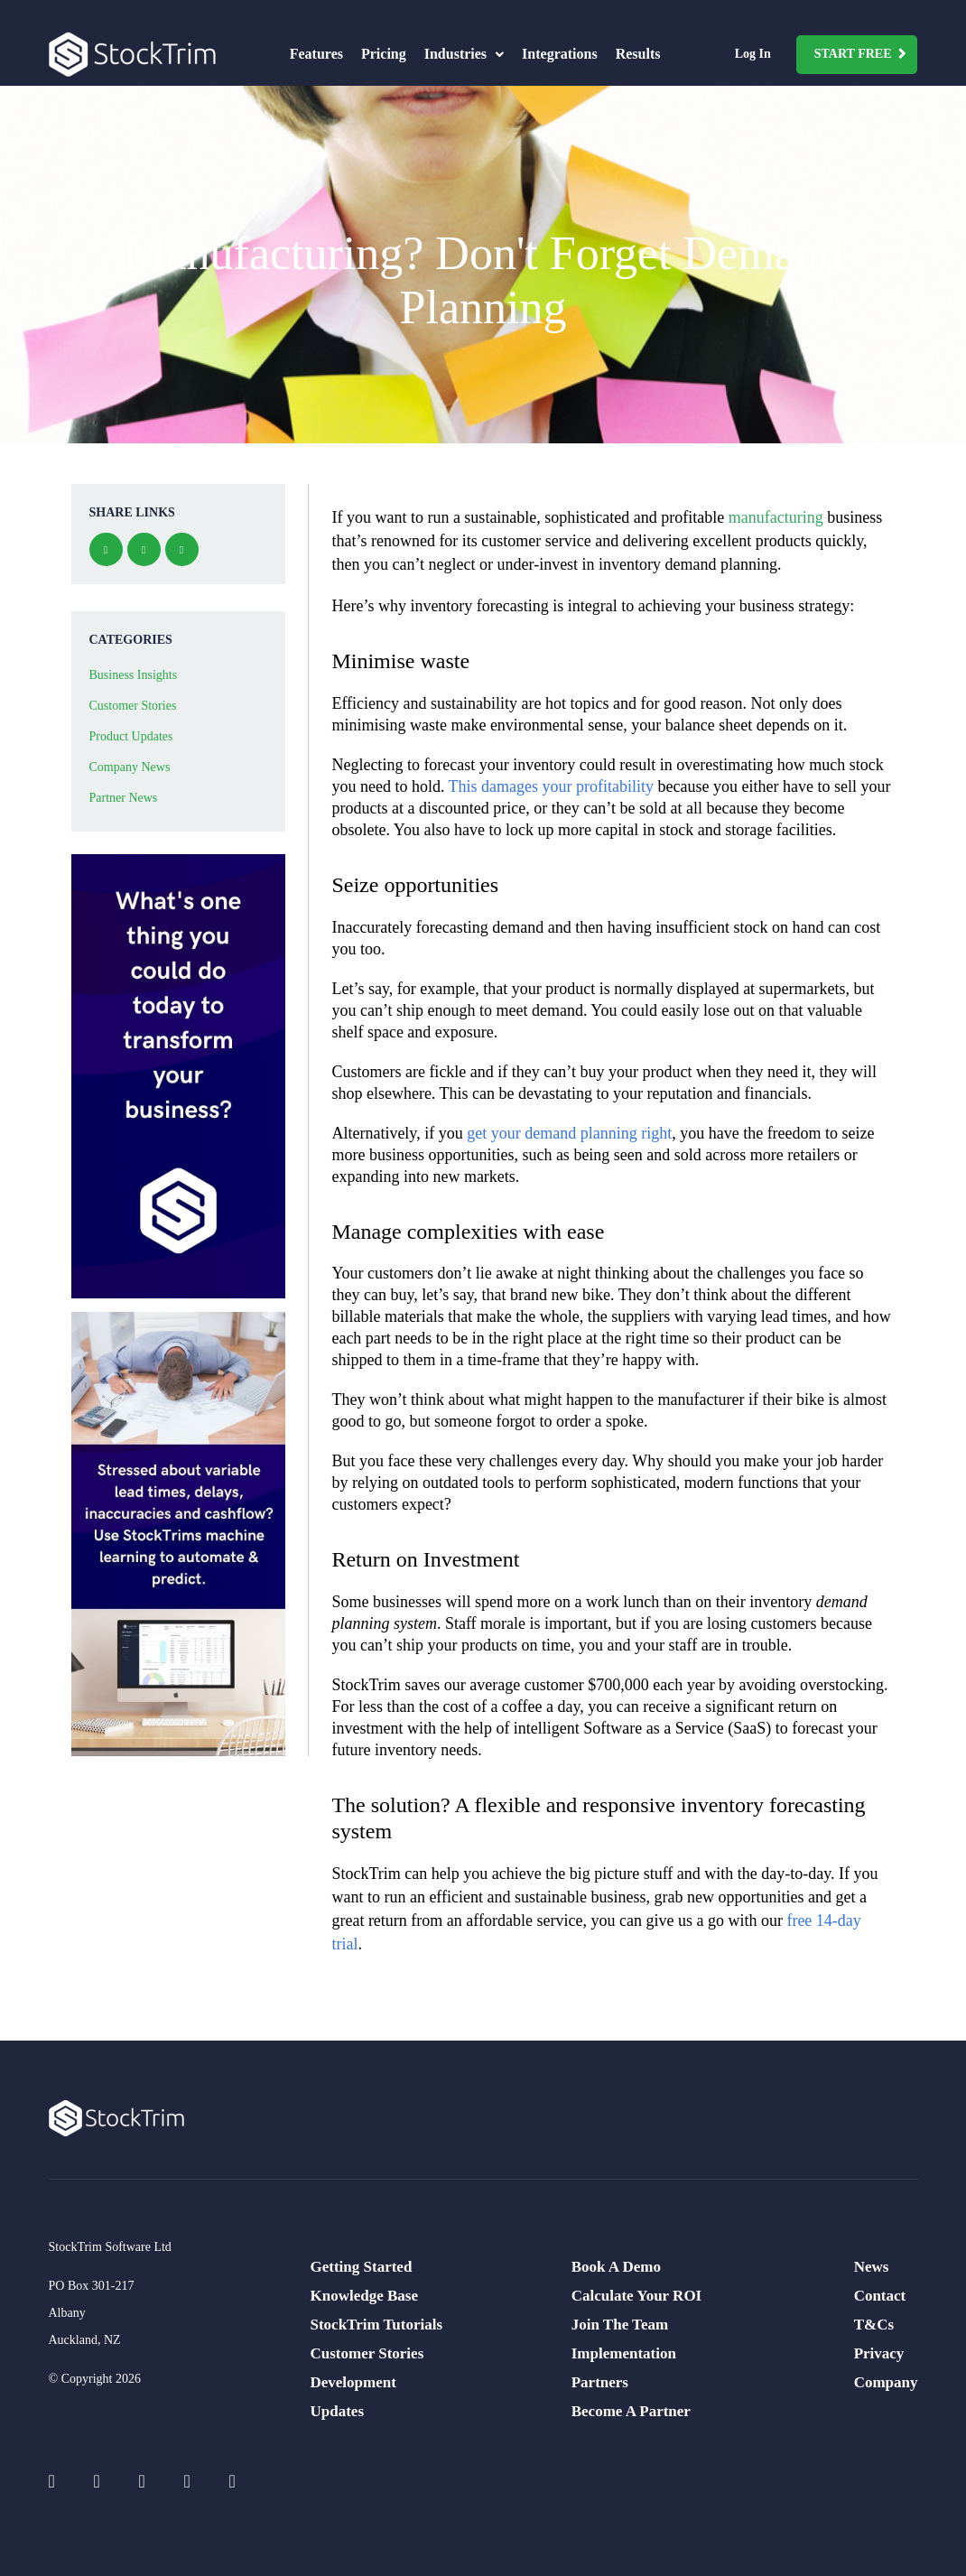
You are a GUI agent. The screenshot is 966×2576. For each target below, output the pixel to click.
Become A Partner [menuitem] (631, 2411)
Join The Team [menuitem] (619, 2324)
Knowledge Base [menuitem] (364, 2295)
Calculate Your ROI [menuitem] (636, 2295)
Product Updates (131, 736)
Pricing (383, 53)
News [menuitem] (871, 2266)
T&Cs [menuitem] (874, 2324)
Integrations (560, 53)
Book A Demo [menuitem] (616, 2266)
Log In (753, 53)
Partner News (123, 797)
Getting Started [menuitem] (362, 2266)
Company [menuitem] (886, 2382)
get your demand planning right (569, 1133)
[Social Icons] (62, 2481)
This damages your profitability (551, 786)
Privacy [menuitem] (879, 2353)
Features (316, 53)
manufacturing (776, 517)
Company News (130, 767)
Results (638, 53)
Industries (464, 53)
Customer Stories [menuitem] (367, 2353)
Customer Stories (133, 705)
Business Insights (133, 675)
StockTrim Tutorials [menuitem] (377, 2324)
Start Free (853, 53)
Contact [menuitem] (880, 2295)
